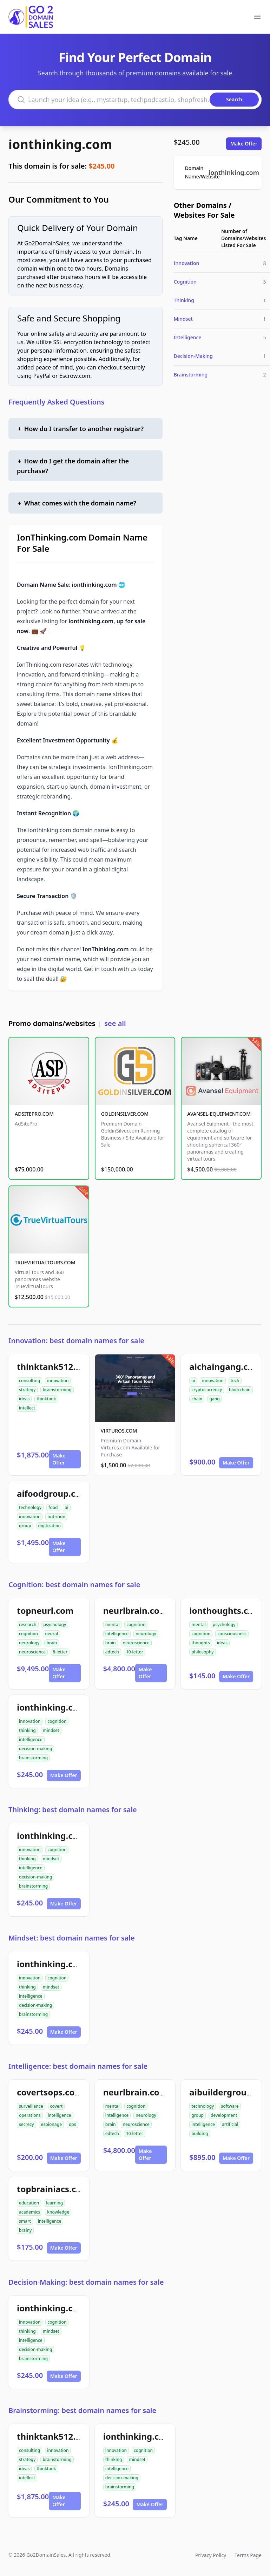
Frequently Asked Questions (56, 402)
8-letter (60, 1652)
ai (193, 1381)
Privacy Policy (210, 2555)
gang (214, 1399)
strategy (27, 1390)
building (199, 2133)
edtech (112, 1652)
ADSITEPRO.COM (34, 1113)
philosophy (202, 1652)
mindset (51, 1730)
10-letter (134, 1652)
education (29, 2203)
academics (29, 2212)
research (28, 1624)
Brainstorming (191, 374)
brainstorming (56, 1390)
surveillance (31, 2106)
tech (235, 1381)
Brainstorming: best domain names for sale (82, 2410)
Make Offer (243, 143)
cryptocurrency (206, 1390)
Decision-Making (193, 356)
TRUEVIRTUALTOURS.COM (45, 1262)
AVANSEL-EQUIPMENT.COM (219, 1113)
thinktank (46, 1399)
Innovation (186, 263)
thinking (27, 1730)
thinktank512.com (55, 1366)
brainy (25, 2230)
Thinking (184, 300)
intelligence (117, 1634)
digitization (49, 1526)
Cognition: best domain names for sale (74, 1584)
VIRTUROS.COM (119, 1430)
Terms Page (248, 2555)
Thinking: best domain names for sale (72, 1809)
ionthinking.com (60, 144)
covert (56, 2106)
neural (51, 1634)
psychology (55, 1624)
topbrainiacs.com (53, 2189)
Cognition (185, 281)
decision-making (35, 1749)
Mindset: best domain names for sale (71, 1938)
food (53, 1507)
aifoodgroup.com (53, 1493)
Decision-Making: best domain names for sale (86, 2282)
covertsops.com (50, 2092)
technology (30, 1507)
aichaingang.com (225, 1366)
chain (196, 1399)
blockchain (240, 1390)
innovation (57, 1381)
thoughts (200, 1643)
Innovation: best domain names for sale (76, 1340)
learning (54, 2203)
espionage (51, 2124)
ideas (24, 1399)
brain (51, 1643)
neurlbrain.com (135, 1610)
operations (30, 2115)
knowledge (58, 2212)
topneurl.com (45, 1610)
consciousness (231, 1634)
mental (112, 1624)
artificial (230, 2124)
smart (25, 2221)
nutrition (56, 1517)
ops (72, 2124)
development (224, 2115)
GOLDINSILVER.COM (125, 1113)
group (25, 1526)
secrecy (26, 2124)
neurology (29, 1643)
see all (115, 1023)
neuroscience (32, 1652)
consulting (29, 1381)
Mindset (183, 318)
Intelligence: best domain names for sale (77, 2066)
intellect (27, 1408)
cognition (28, 1634)
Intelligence (188, 337)
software (229, 2106)
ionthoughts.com (225, 1610)
